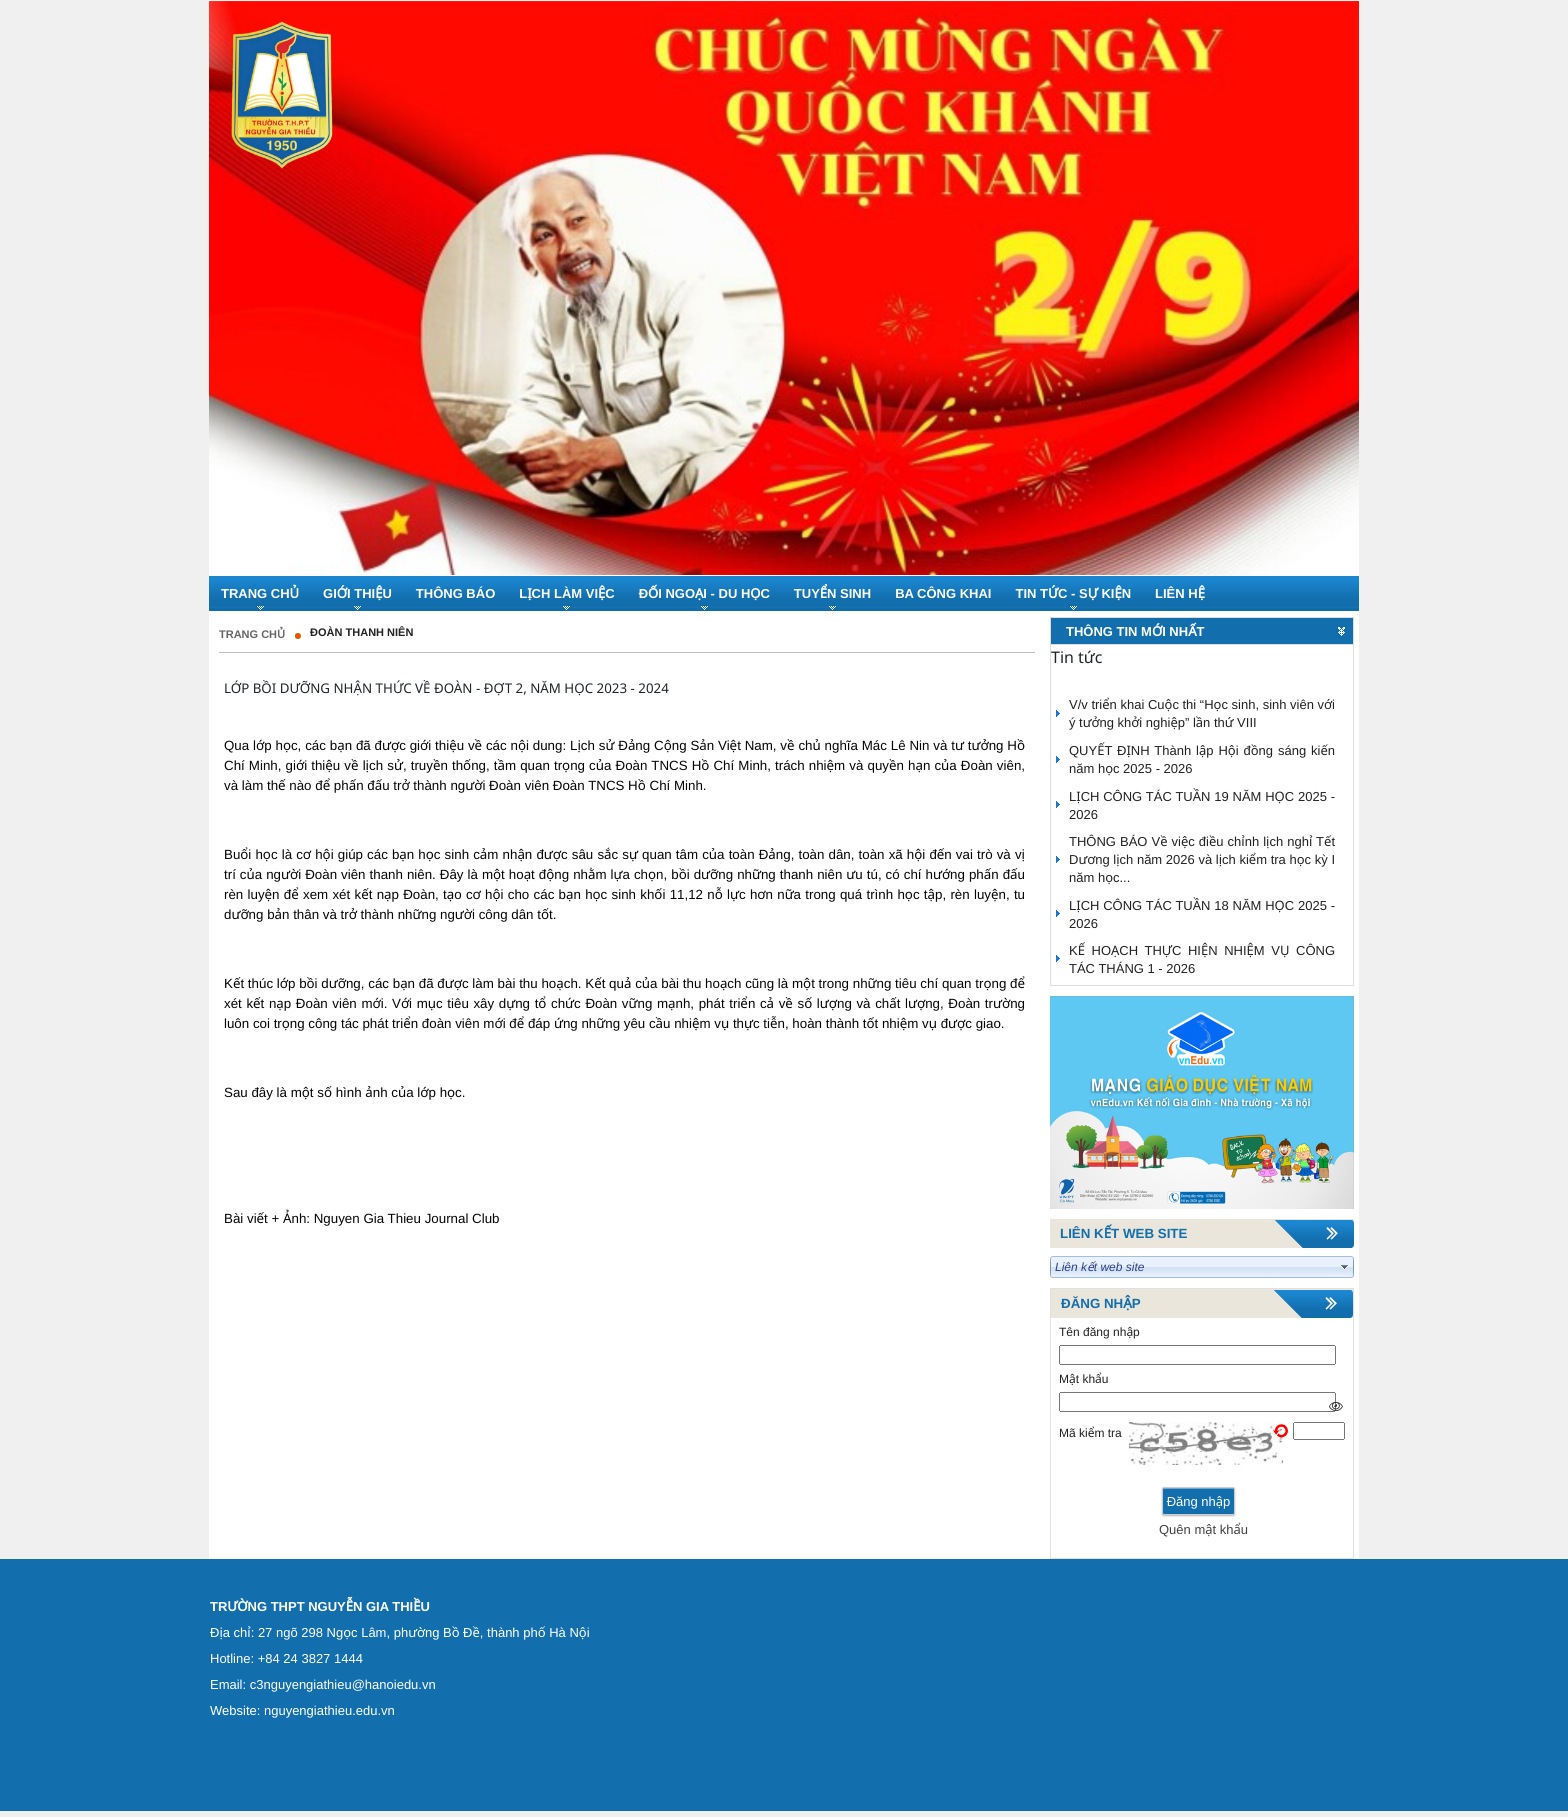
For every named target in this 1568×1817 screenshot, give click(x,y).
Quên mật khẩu (1203, 1529)
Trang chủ (252, 635)
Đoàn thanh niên (361, 633)
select (1345, 1267)
